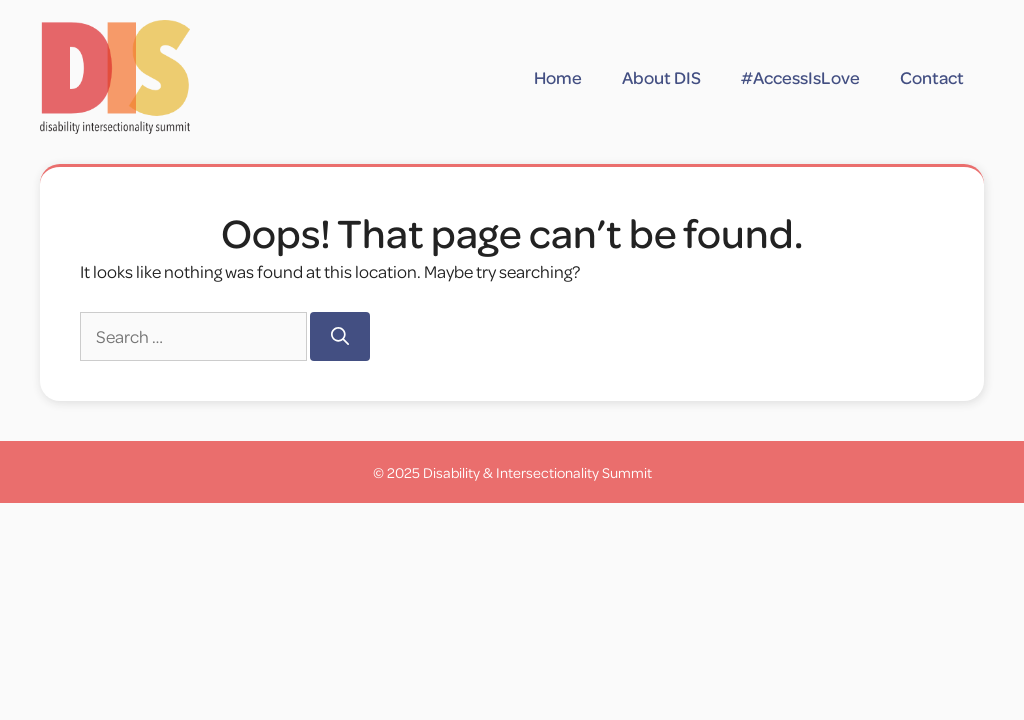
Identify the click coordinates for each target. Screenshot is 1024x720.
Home (558, 77)
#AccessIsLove (800, 77)
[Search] (340, 336)
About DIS (661, 77)
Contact (932, 77)
